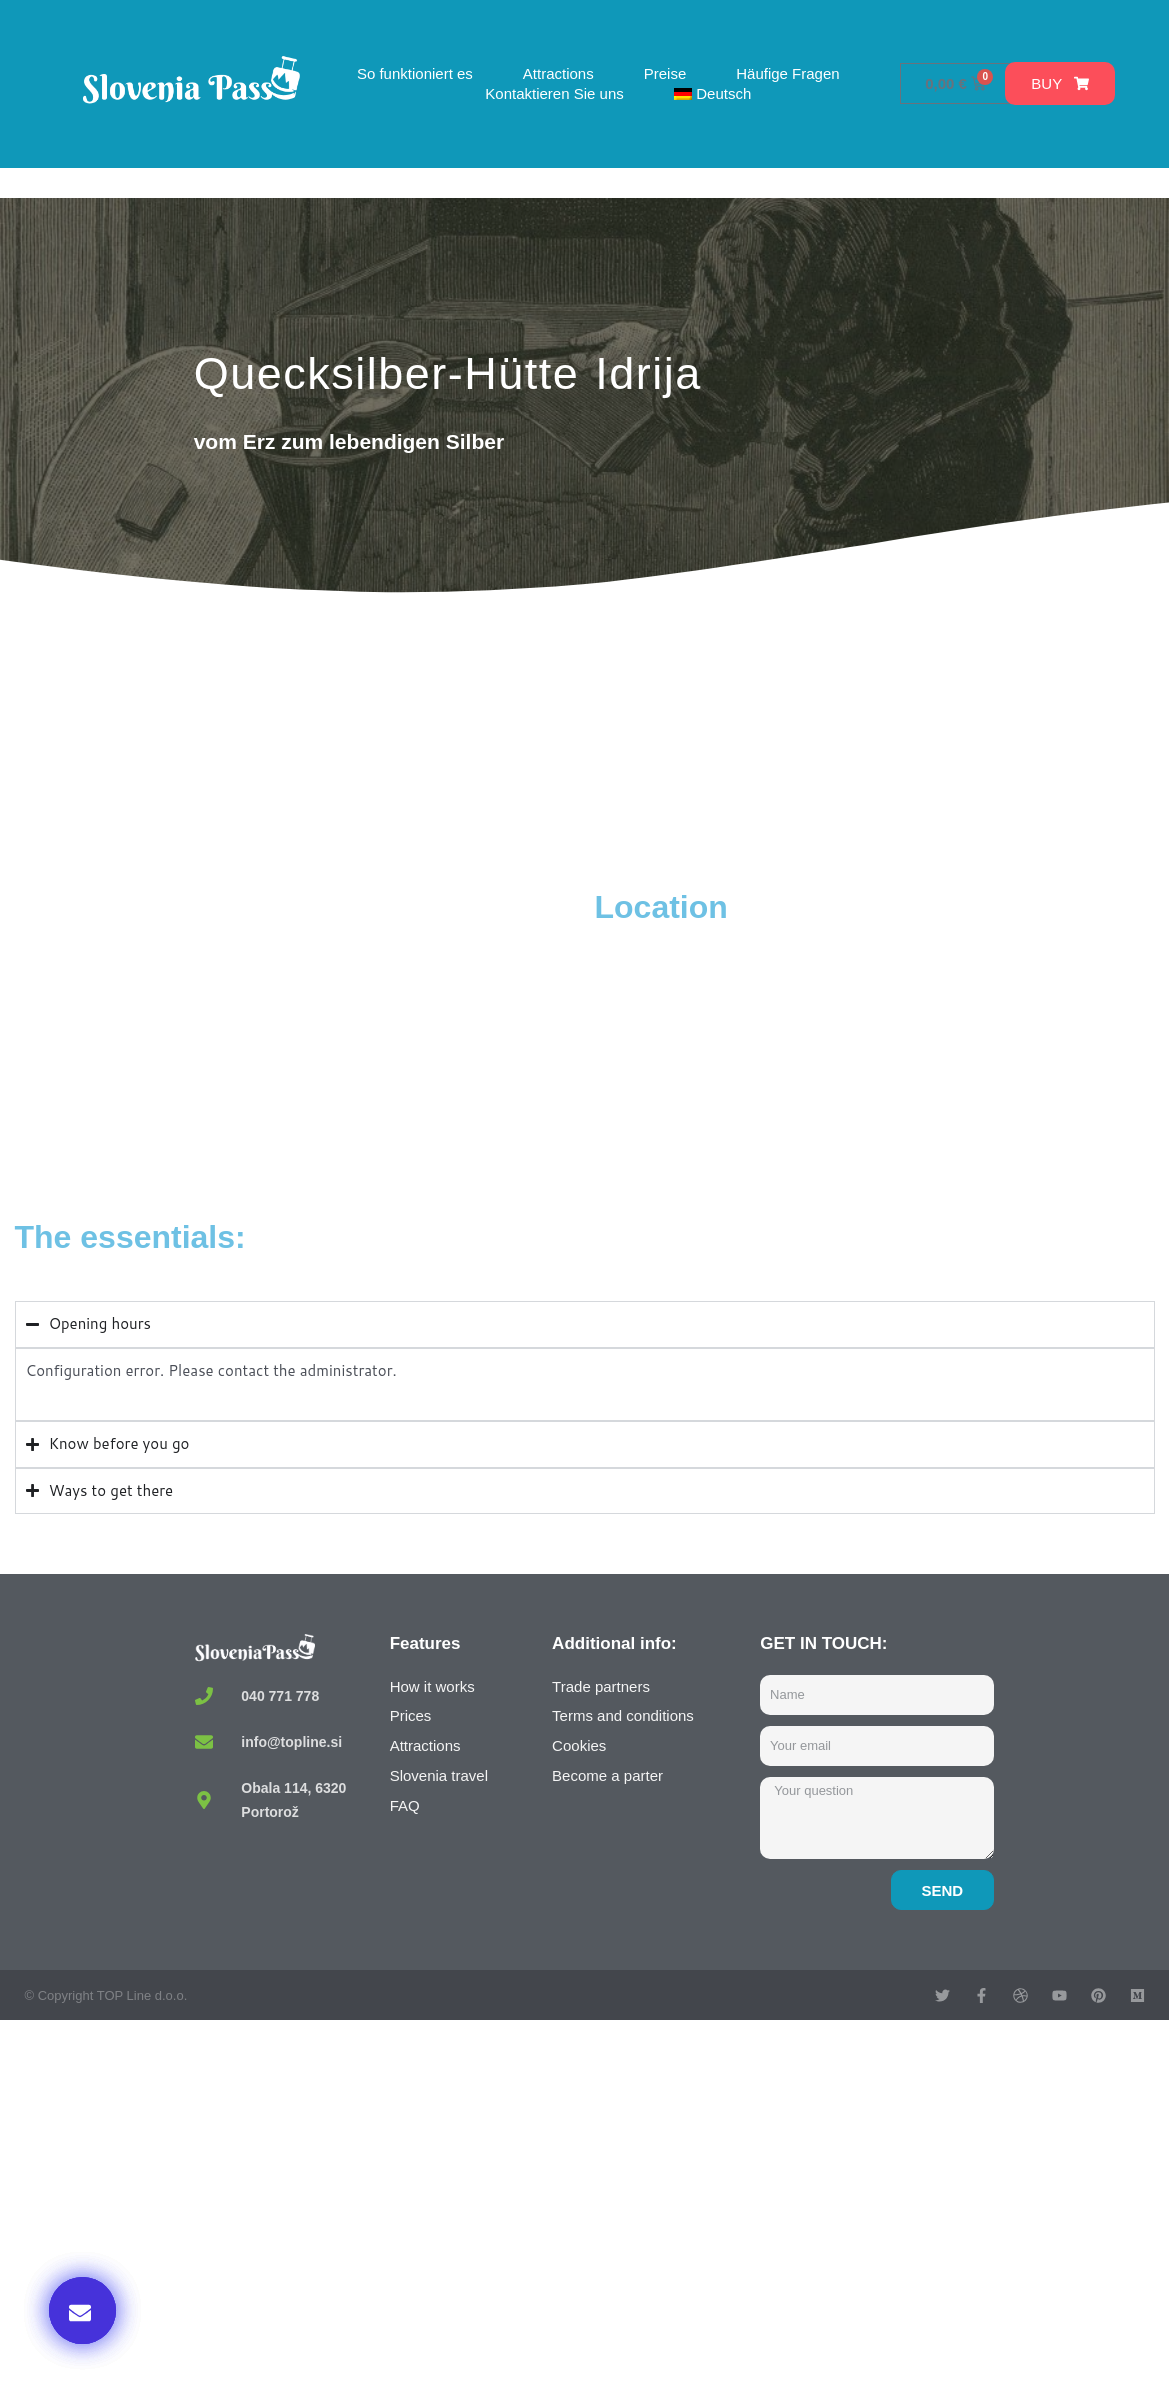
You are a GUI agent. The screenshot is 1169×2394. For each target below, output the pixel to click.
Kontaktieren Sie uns (554, 93)
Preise (665, 73)
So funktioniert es (415, 73)
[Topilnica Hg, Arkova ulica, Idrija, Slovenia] (300, 1037)
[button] (82, 2310)
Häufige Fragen (787, 73)
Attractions (558, 73)
